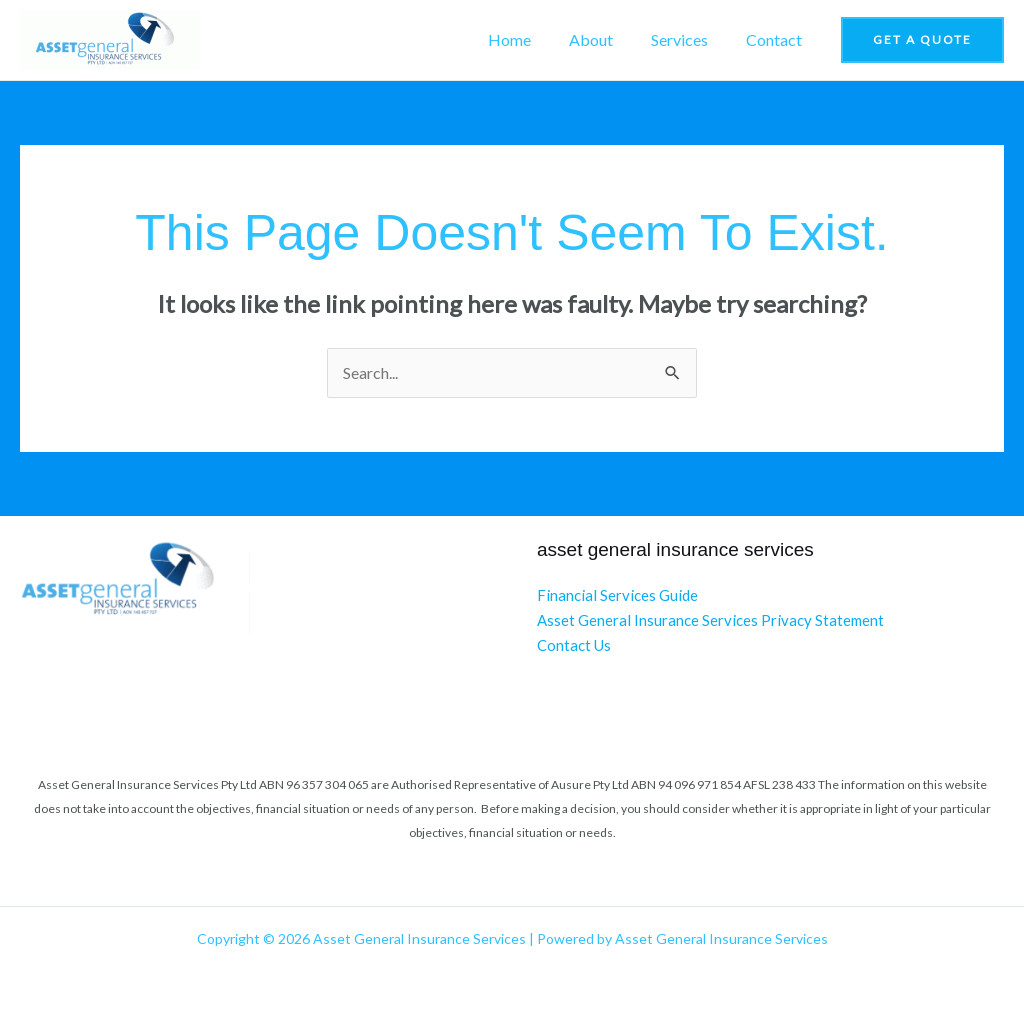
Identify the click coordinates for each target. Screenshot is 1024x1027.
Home (530, 39)
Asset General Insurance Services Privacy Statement (710, 619)
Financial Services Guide (617, 595)
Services (688, 39)
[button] (922, 40)
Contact (777, 39)
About (606, 39)
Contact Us (574, 643)
